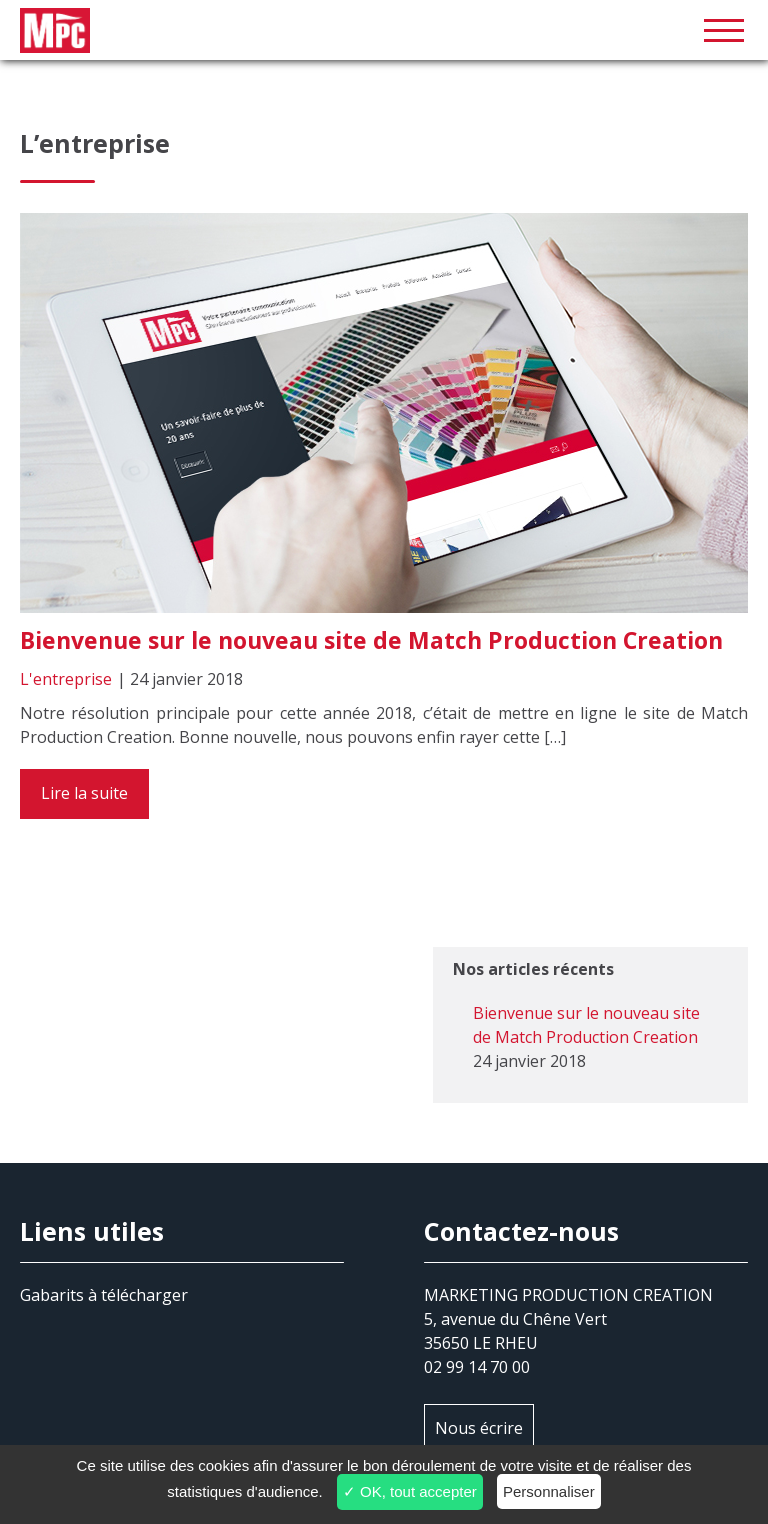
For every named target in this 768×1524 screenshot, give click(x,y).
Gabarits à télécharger (104, 1295)
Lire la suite (84, 793)
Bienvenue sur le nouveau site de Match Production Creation (371, 640)
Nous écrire (479, 1428)
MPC (384, 30)
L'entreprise (66, 679)
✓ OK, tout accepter (410, 1491)
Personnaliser (549, 1491)
